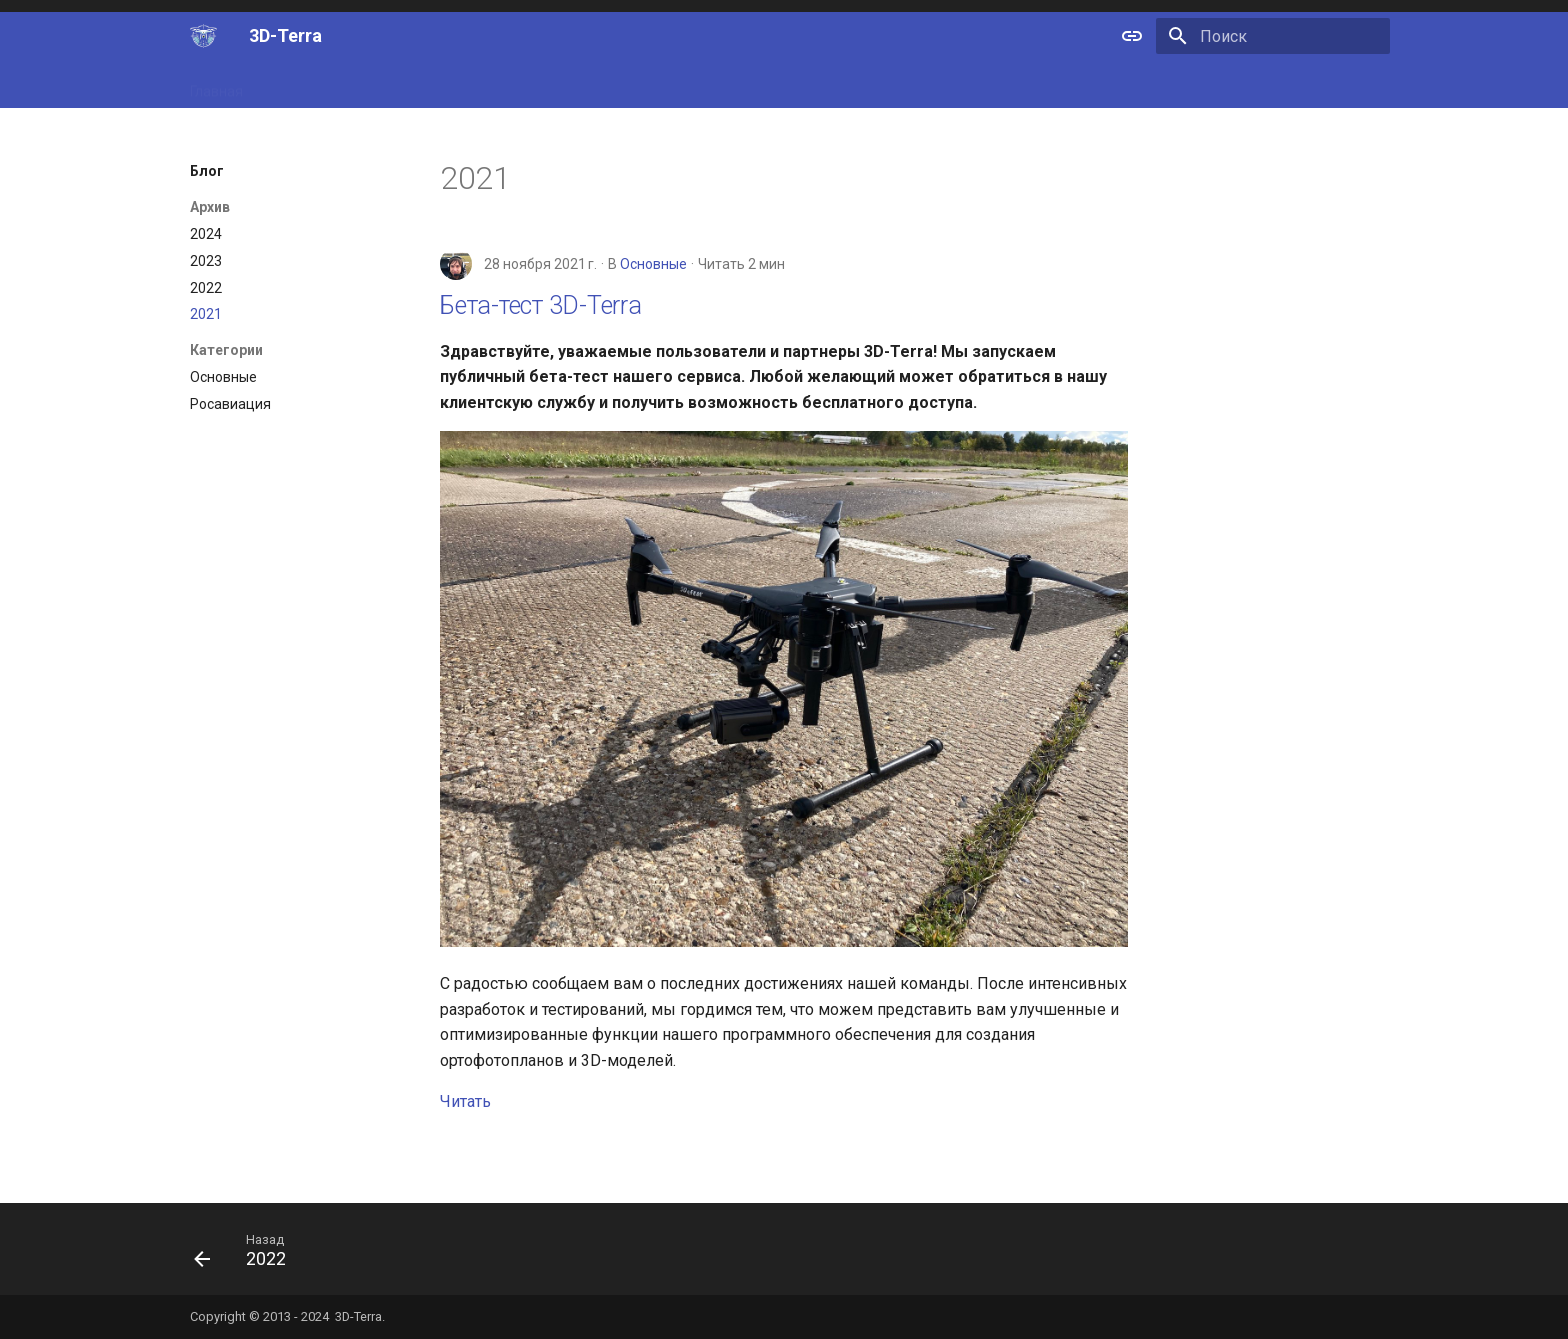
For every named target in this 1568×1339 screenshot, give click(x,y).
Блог (562, 85)
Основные (653, 264)
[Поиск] (1273, 36)
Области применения (452, 85)
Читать (465, 1101)
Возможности (312, 85)
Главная (216, 85)
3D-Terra (358, 1316)
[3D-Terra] (203, 36)
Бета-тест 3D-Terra (541, 305)
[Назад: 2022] (247, 1255)
